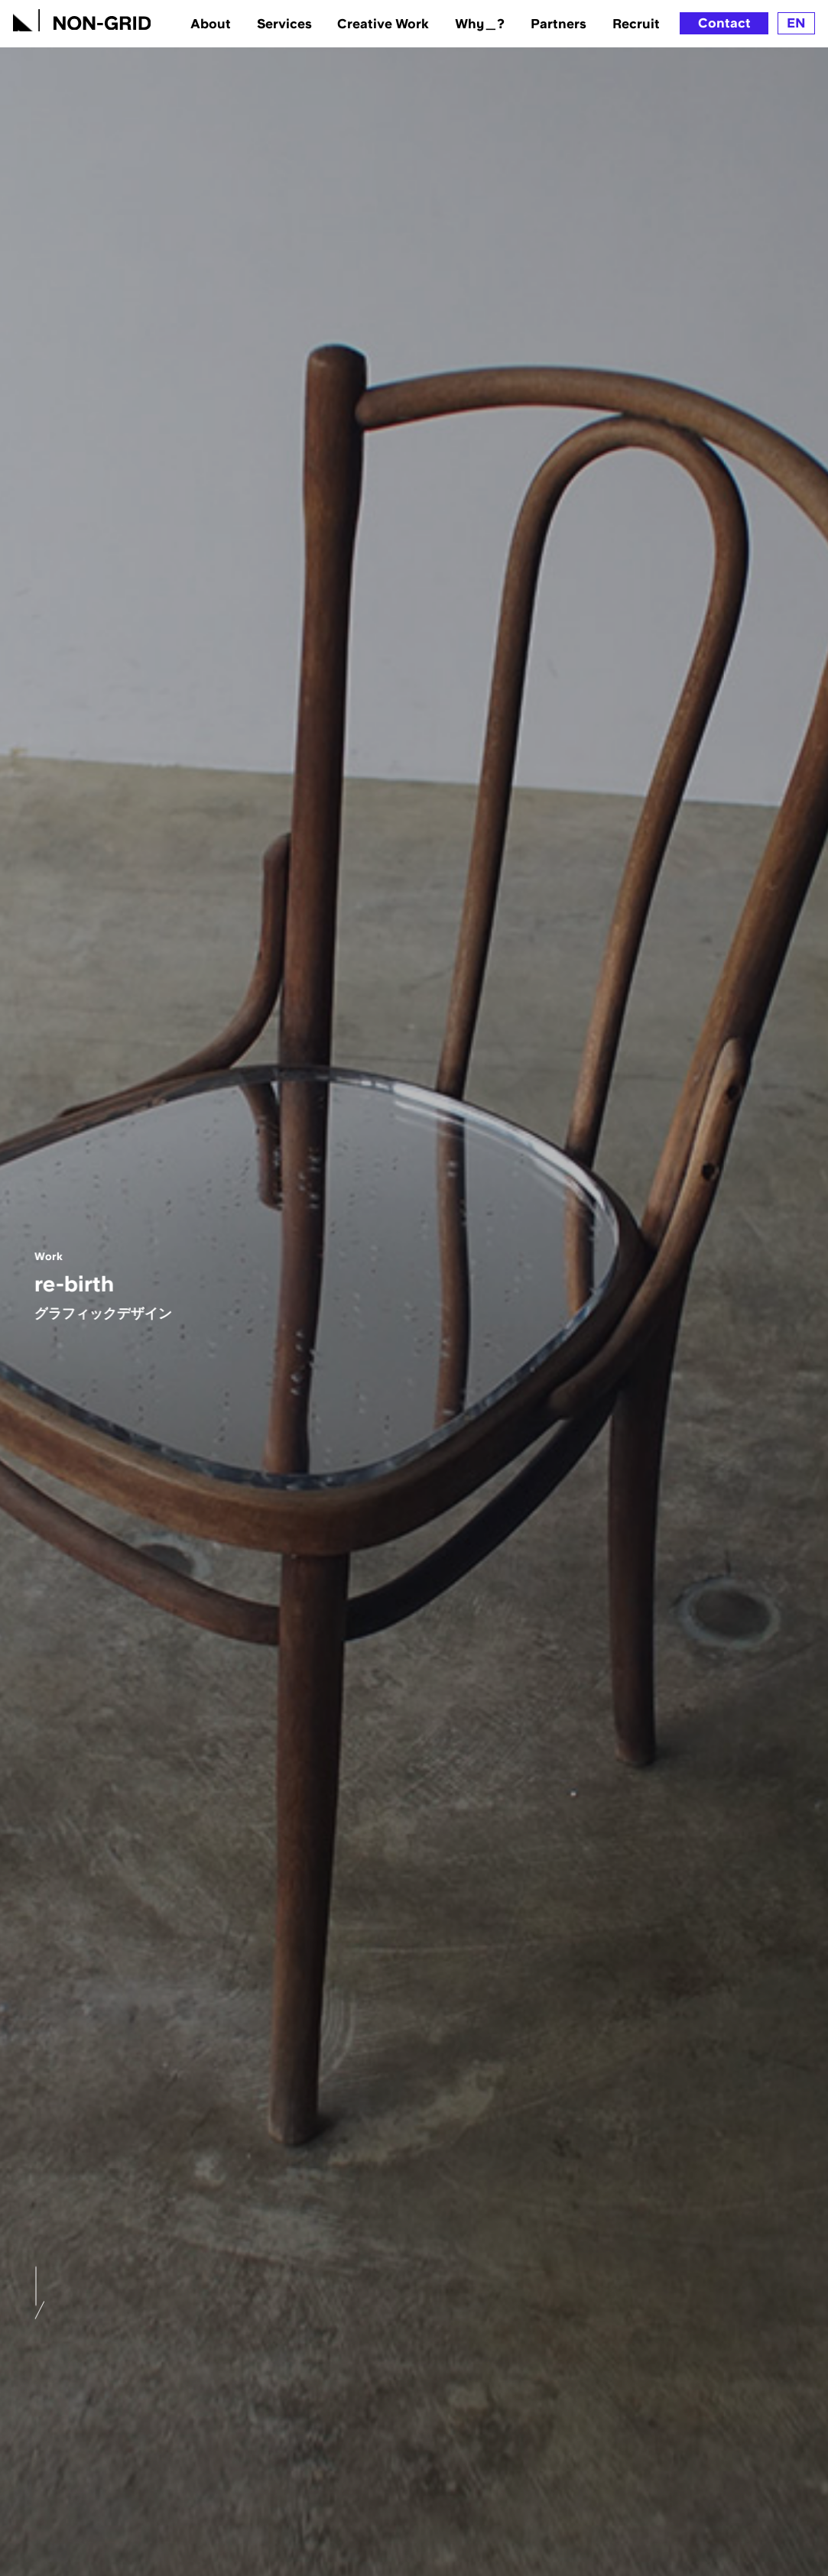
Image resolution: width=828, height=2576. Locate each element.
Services (284, 23)
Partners (558, 23)
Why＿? (480, 23)
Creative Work (383, 23)
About (210, 23)
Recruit (636, 23)
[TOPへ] (82, 18)
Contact (724, 23)
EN (796, 23)
